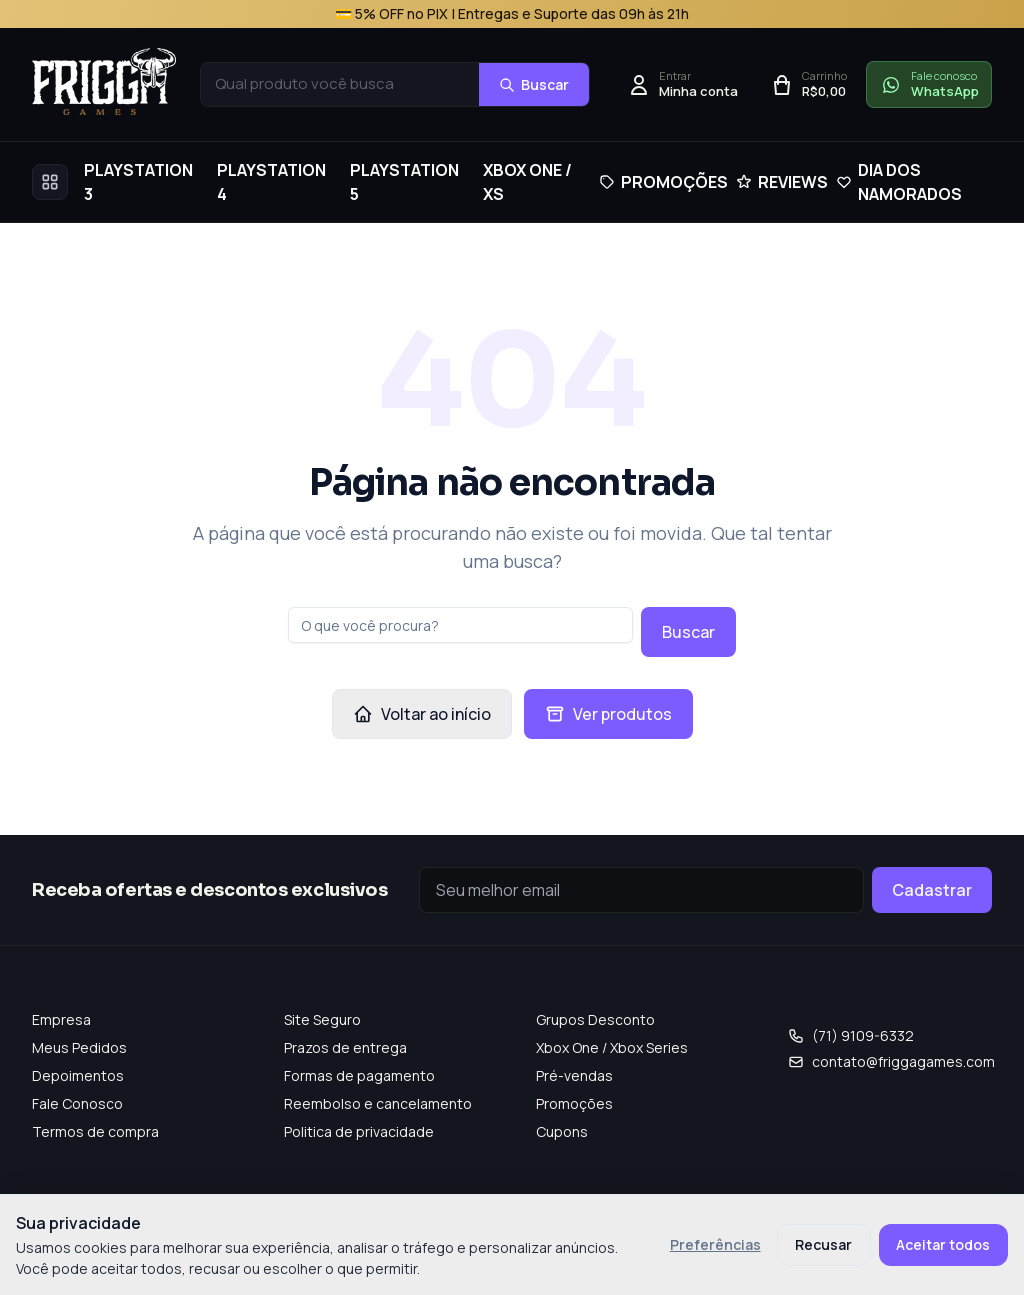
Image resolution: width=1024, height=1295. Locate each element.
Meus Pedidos (79, 1047)
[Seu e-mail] (641, 890)
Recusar (823, 1244)
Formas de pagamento (359, 1075)
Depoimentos (78, 1075)
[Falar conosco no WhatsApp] (929, 84)
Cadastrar (932, 890)
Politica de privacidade (359, 1131)
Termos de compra (95, 1131)
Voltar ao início (422, 714)
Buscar (688, 632)
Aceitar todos (943, 1244)
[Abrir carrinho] (808, 84)
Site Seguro (322, 1019)
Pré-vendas (574, 1075)
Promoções (574, 1103)
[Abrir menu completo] (50, 182)
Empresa (61, 1019)
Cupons (562, 1131)
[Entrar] (682, 84)
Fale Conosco (77, 1103)
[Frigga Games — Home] (104, 81)
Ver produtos (608, 714)
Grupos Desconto (595, 1019)
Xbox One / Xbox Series (612, 1047)
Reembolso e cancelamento (378, 1103)
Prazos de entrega (345, 1047)
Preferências (715, 1244)
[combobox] (340, 84)
